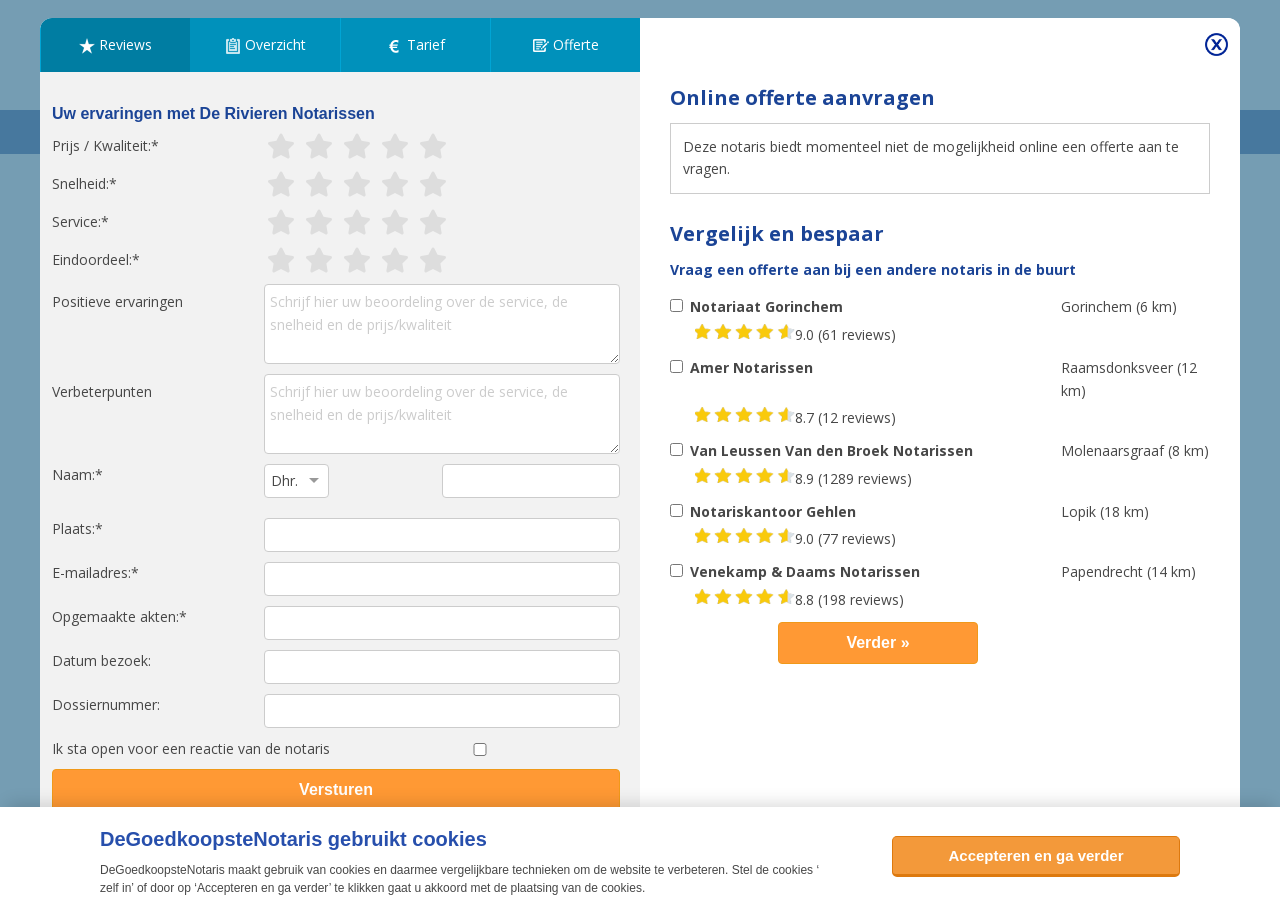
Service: (76, 221)
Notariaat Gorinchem (766, 306)
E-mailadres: (91, 572)
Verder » (877, 642)
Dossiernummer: (106, 704)
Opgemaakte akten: (115, 616)
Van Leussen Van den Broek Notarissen (831, 450)
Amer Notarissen (751, 367)
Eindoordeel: (92, 259)
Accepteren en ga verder (1035, 855)
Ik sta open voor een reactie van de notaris (191, 748)
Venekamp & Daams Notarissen (805, 571)
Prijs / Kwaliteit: (101, 145)
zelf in (115, 888)
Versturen (336, 789)
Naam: (73, 474)
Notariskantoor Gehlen (773, 511)
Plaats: (73, 528)
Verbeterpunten (102, 391)
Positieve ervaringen (117, 301)
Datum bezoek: (101, 660)
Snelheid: (80, 183)
